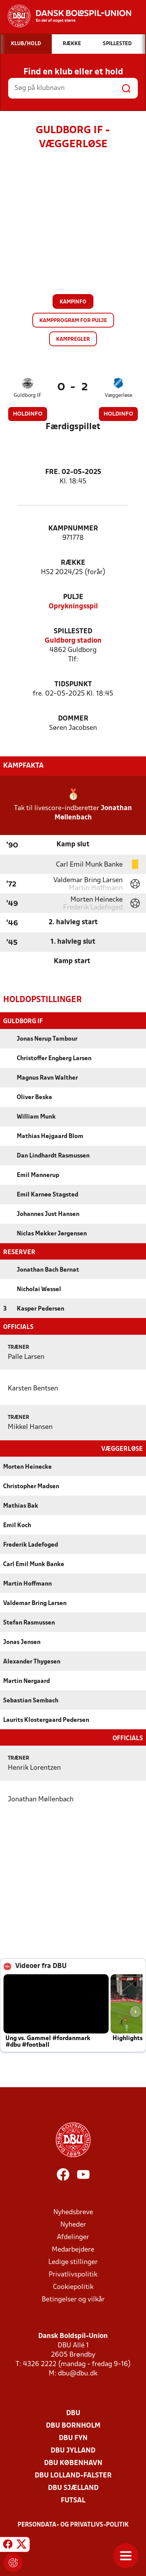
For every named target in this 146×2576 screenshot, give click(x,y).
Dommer (73, 718)
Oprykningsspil (73, 606)
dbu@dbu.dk (77, 2373)
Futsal (73, 2500)
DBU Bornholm (73, 2425)
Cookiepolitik (73, 2286)
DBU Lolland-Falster (73, 2475)
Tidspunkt (73, 684)
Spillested (73, 631)
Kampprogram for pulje (73, 320)
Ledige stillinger (73, 2261)
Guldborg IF (27, 395)
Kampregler (73, 339)
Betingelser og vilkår (73, 2299)
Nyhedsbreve (73, 2211)
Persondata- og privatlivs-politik (73, 2524)
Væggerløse (118, 395)
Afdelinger (73, 2236)
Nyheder (73, 2224)
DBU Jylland (73, 2450)
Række (73, 563)
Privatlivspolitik (73, 2274)
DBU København (73, 2462)
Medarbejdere (73, 2249)
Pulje (73, 597)
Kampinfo (73, 302)
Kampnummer (73, 528)
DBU (73, 2412)
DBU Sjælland (73, 2487)
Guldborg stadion (73, 641)
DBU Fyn (73, 2437)
